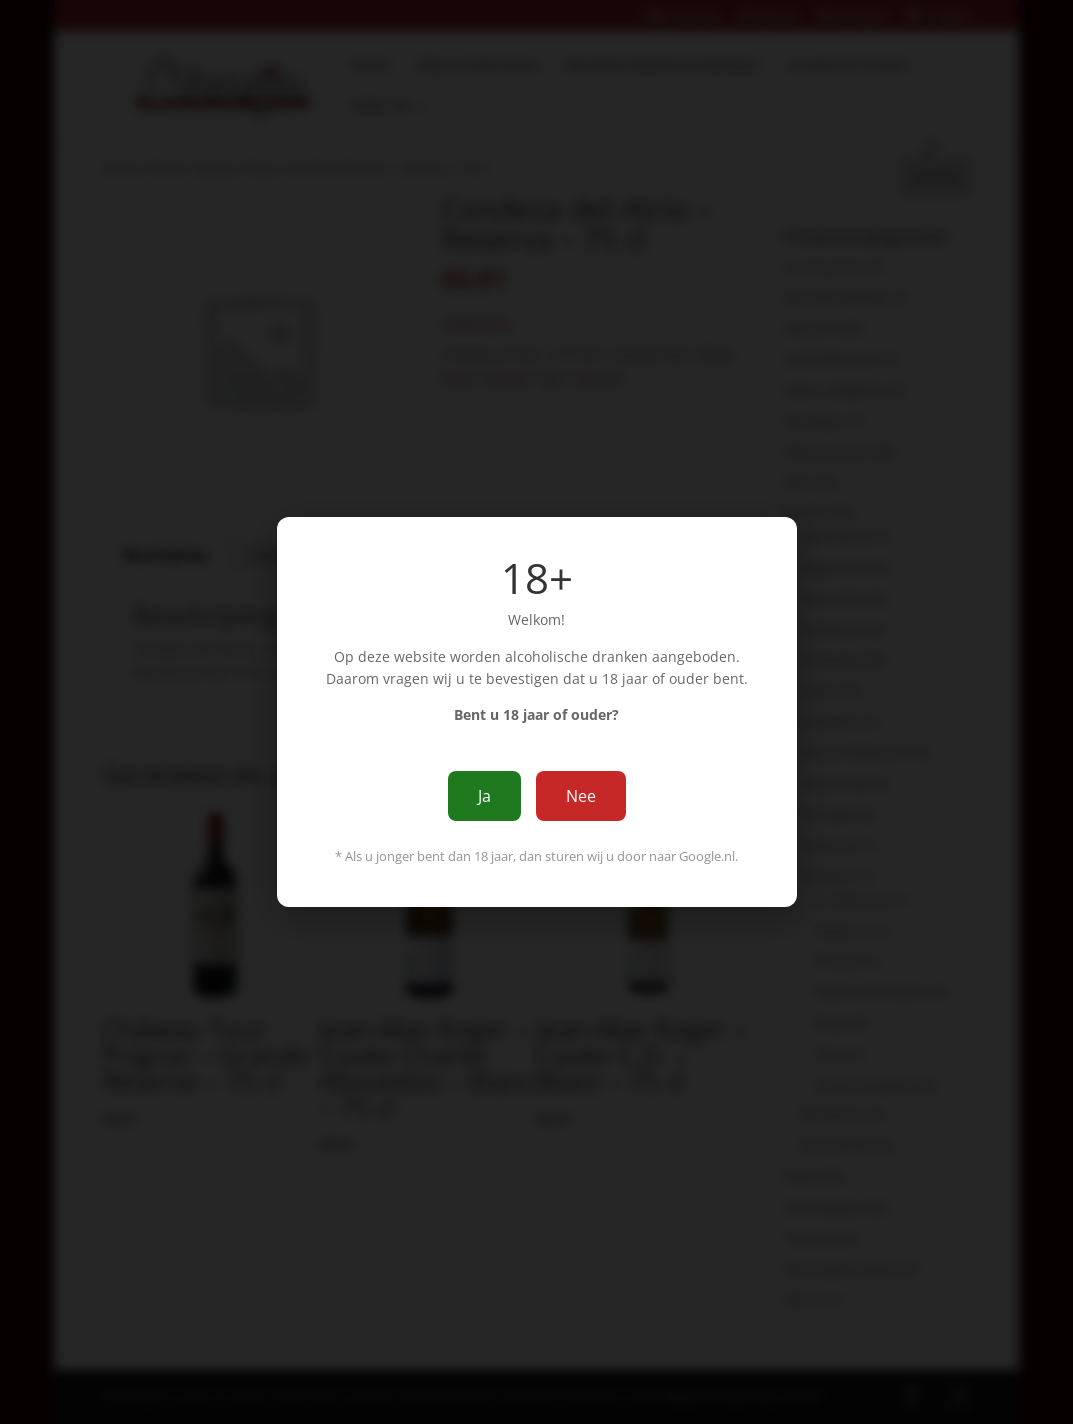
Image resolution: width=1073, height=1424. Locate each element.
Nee (581, 796)
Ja (484, 796)
